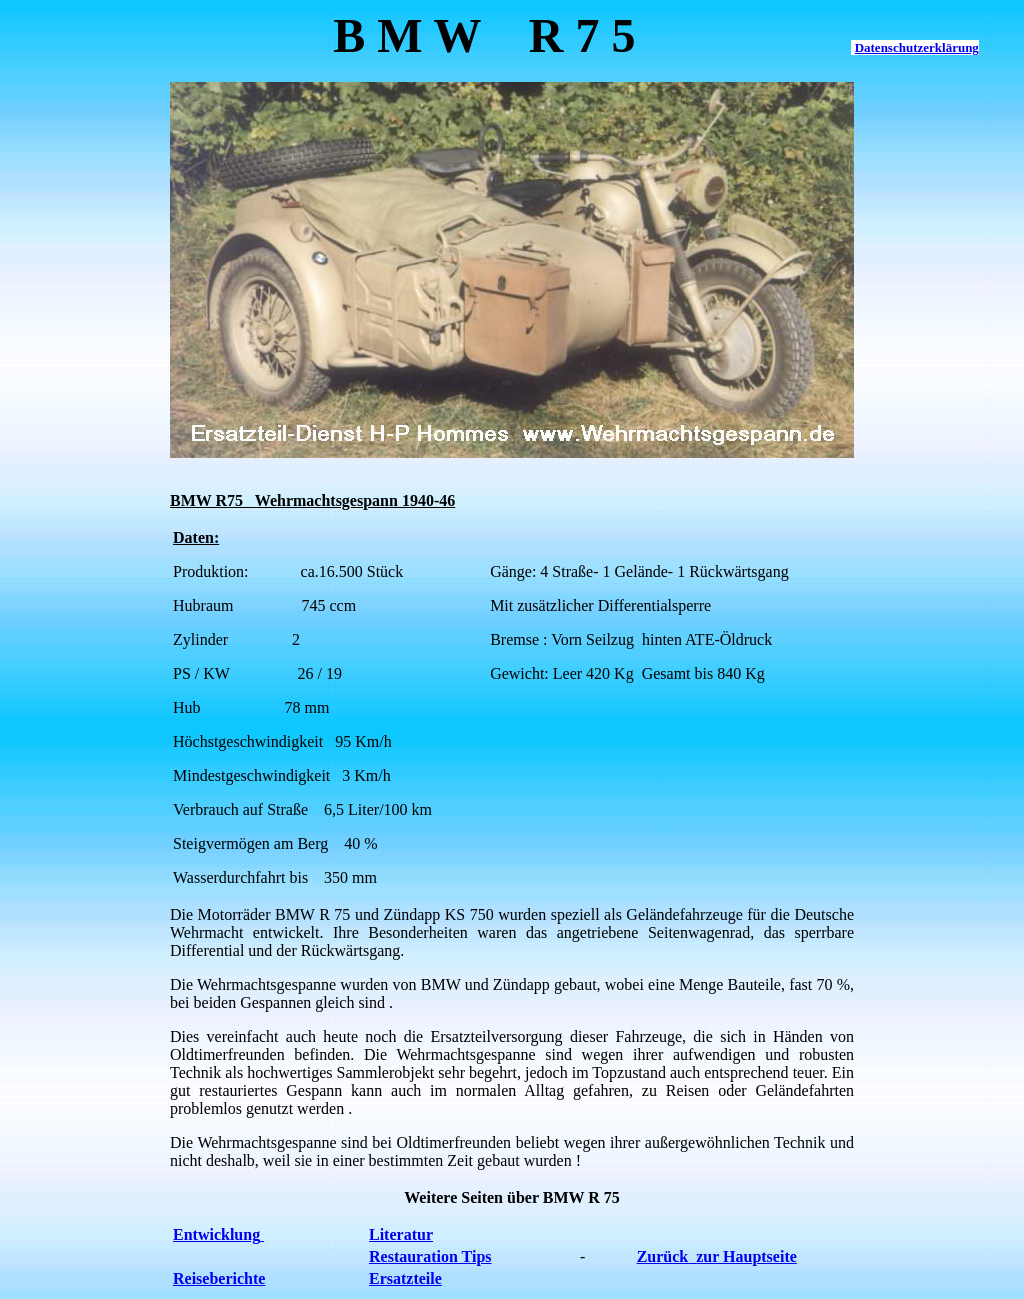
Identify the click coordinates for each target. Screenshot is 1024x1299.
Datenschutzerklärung (917, 47)
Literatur (401, 1234)
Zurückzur (680, 1256)
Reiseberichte (219, 1278)
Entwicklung (218, 1234)
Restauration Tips (430, 1256)
